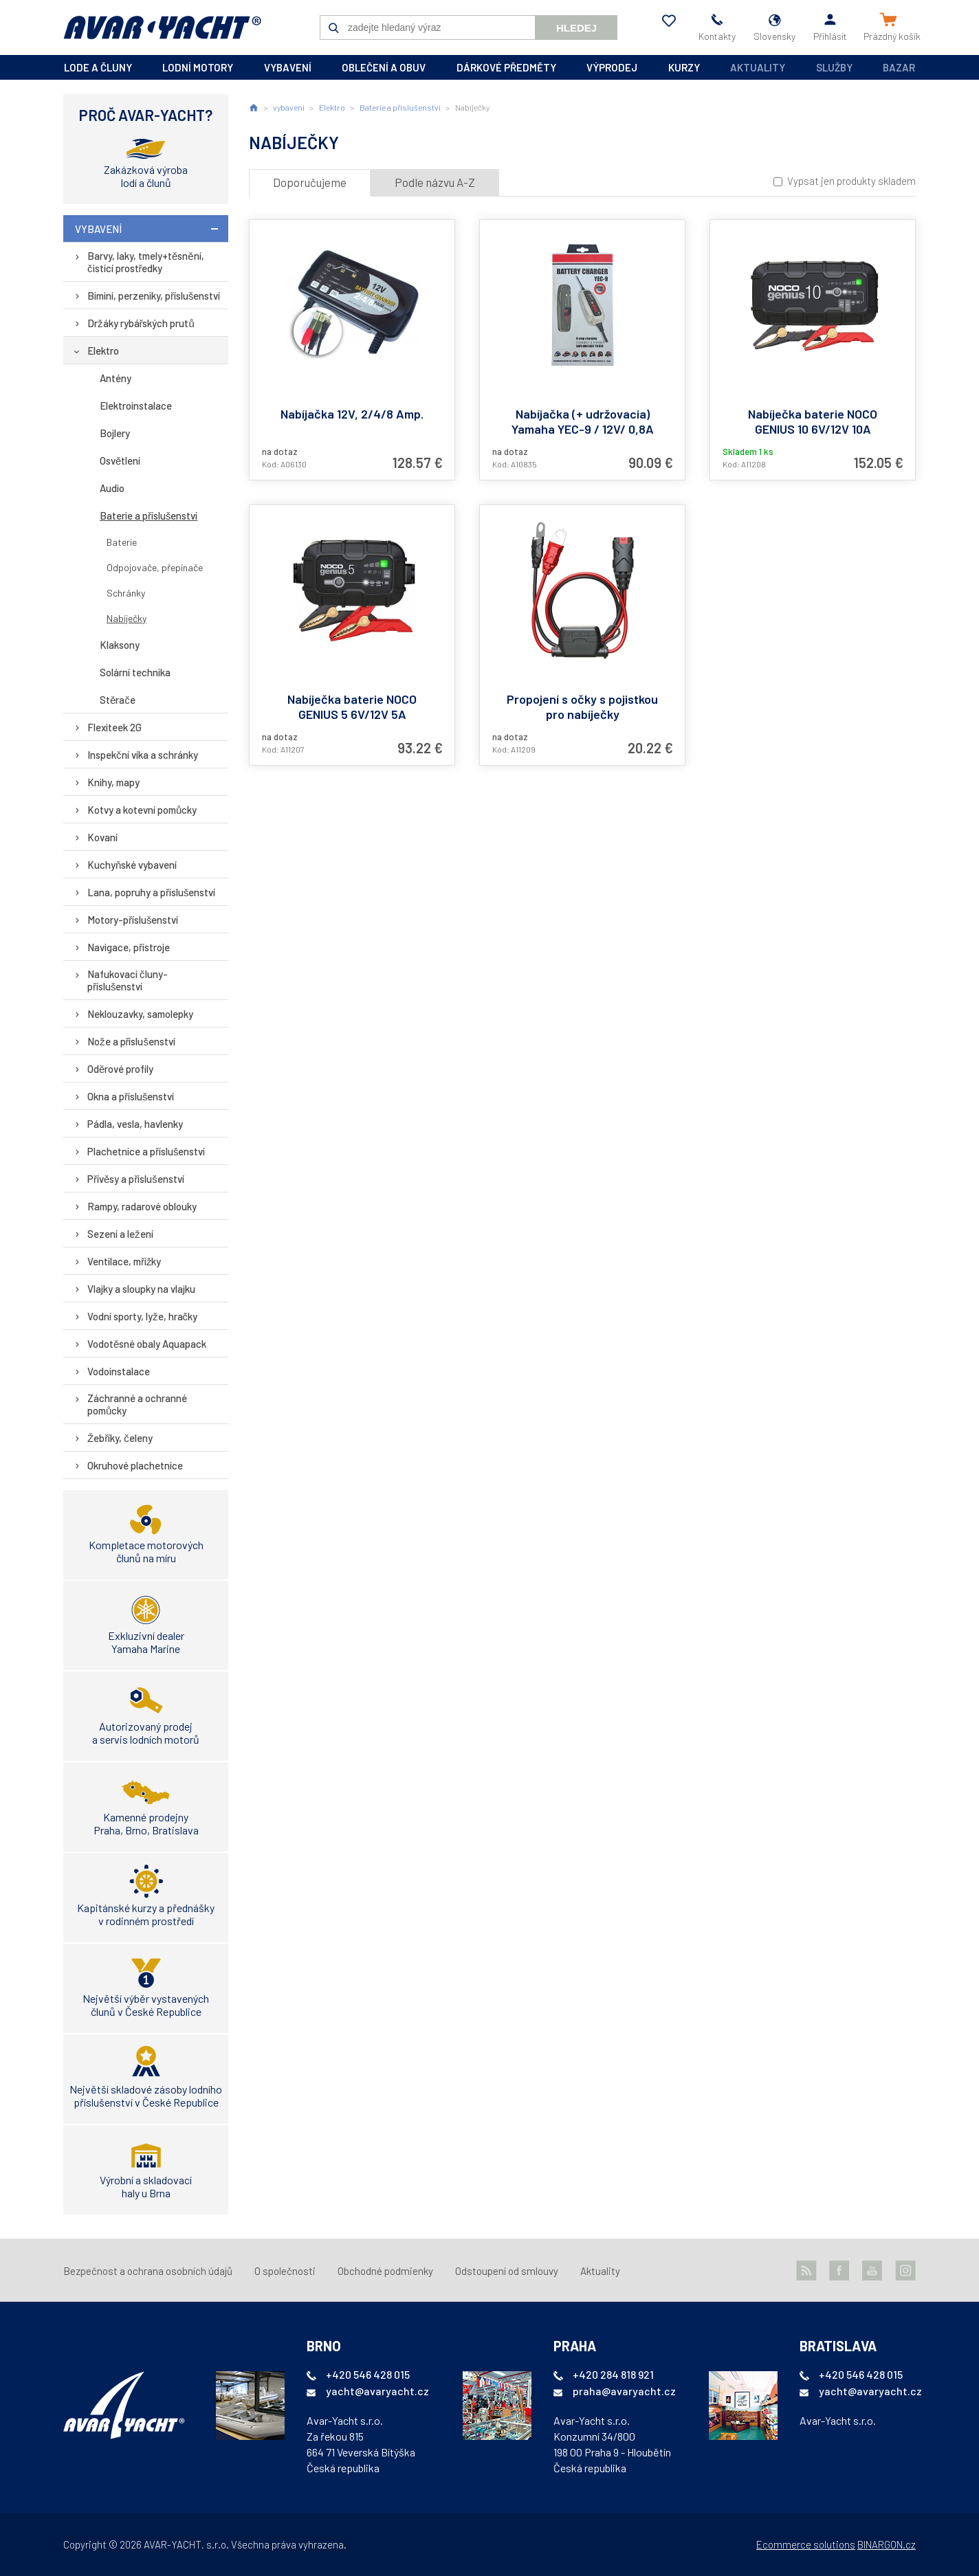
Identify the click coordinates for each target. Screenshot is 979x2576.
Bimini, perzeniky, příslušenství (154, 295)
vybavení (287, 67)
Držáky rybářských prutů (141, 323)
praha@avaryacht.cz (624, 2390)
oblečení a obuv (384, 67)
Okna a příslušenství (131, 1096)
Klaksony (120, 645)
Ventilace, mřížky (124, 1261)
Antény (115, 378)
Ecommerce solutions (805, 2544)
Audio (112, 488)
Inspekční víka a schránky (142, 754)
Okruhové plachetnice (135, 1465)
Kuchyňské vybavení (132, 864)
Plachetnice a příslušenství (146, 1151)
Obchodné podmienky (385, 2271)
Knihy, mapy (113, 782)
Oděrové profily (120, 1069)
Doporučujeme (309, 182)
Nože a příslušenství (131, 1041)
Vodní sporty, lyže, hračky (142, 1316)
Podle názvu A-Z (435, 182)
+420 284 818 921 (613, 2374)
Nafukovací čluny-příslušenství (127, 980)
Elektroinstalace (136, 405)
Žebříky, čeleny (120, 1438)
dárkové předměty (506, 67)
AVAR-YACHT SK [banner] (162, 27)
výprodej (611, 67)
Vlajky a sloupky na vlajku (141, 1289)
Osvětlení (120, 460)
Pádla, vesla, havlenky (135, 1124)
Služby (834, 67)
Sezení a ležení (120, 1234)
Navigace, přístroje (128, 947)
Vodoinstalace (118, 1371)
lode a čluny (98, 67)
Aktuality (757, 67)
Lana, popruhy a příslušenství (151, 892)
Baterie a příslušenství (149, 515)
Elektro (103, 350)
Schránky (126, 593)
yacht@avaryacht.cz (377, 2390)
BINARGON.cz (886, 2544)
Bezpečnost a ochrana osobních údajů (147, 2271)
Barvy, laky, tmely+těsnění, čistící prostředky (145, 261)
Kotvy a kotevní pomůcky (142, 809)
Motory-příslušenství (133, 919)
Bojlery (115, 433)
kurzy (684, 67)
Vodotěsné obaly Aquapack (146, 1343)
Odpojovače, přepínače (155, 567)
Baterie (122, 542)
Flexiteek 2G (114, 727)
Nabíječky (126, 618)
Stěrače (117, 699)
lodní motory (197, 67)
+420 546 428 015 (368, 2374)
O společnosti (285, 2271)
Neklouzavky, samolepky (140, 1014)
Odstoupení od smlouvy (506, 2271)
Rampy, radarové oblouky (142, 1206)
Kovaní (102, 837)
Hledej (576, 28)
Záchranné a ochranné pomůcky (137, 1404)
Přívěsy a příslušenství (135, 1179)
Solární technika (135, 672)
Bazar (899, 67)
